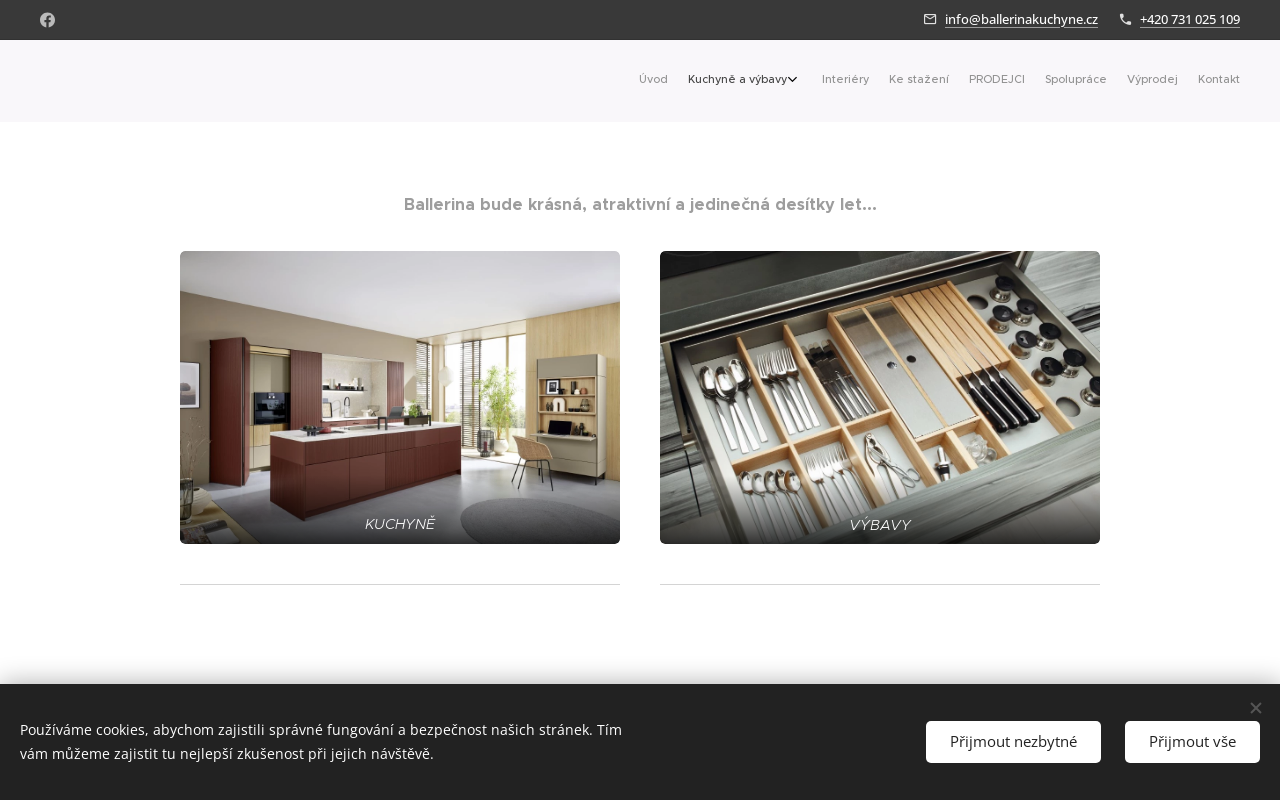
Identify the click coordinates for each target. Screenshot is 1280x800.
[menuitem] (1087, 81)
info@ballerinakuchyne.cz (1021, 19)
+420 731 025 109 (1190, 19)
